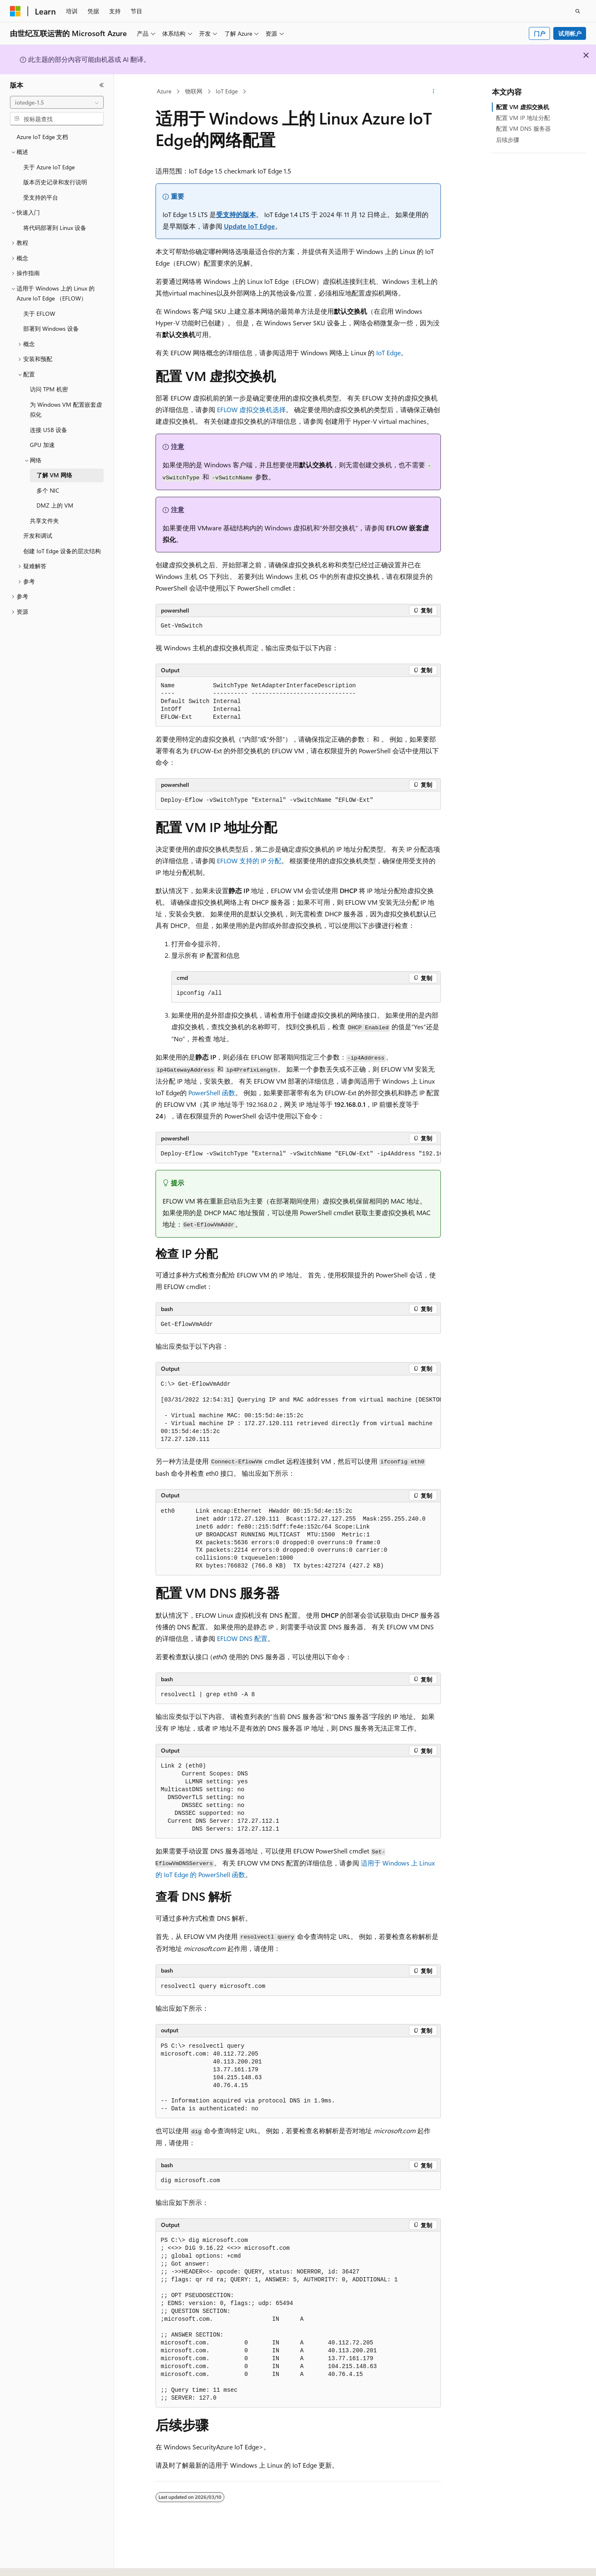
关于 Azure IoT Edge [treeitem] (49, 167)
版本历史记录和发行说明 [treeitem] (55, 182)
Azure (164, 91)
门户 (539, 33)
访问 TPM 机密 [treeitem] (49, 389)
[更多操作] (433, 91)
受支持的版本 (236, 214)
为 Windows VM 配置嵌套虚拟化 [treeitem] (66, 409)
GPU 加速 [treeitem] (42, 445)
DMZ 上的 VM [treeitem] (54, 505)
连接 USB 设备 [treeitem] (48, 430)
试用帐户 (569, 33)
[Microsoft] (15, 11)
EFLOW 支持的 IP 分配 (249, 860)
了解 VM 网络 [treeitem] (54, 475)
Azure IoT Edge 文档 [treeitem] (42, 137)
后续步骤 (507, 140)
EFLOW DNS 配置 (242, 1638)
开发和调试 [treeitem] (37, 536)
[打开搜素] (577, 11)
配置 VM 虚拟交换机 (522, 107)
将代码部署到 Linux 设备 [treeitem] (54, 228)
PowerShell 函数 (211, 1092)
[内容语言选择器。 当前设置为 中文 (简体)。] (33, 2562)
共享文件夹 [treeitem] (44, 521)
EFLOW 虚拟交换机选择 (251, 409)
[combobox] (57, 102)
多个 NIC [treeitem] (47, 490)
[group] (298, 1154)
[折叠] (101, 85)
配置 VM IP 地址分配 (523, 118)
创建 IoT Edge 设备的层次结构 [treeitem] (62, 551)
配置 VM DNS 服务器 (523, 128)
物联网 (193, 91)
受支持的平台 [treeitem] (40, 197)
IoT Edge (227, 91)
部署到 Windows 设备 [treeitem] (51, 328)
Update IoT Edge (249, 226)
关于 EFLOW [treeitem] (39, 313)
